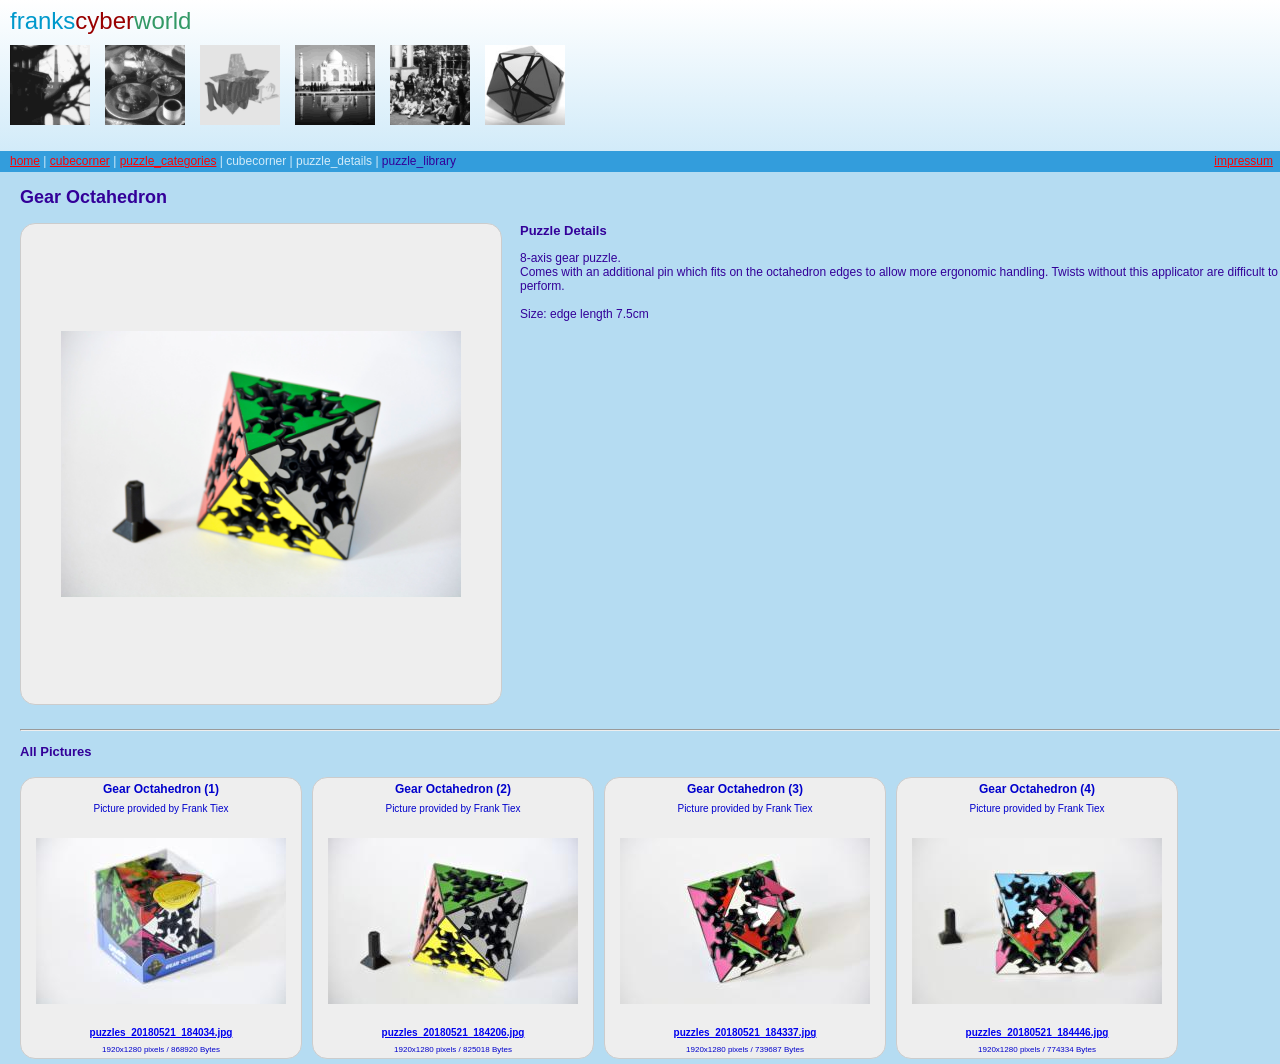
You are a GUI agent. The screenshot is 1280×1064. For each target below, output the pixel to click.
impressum (1243, 161)
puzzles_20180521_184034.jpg (161, 1032)
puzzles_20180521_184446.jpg (1037, 1032)
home (25, 161)
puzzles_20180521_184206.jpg (453, 1032)
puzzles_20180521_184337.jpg (745, 1032)
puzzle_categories (168, 161)
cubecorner (80, 161)
